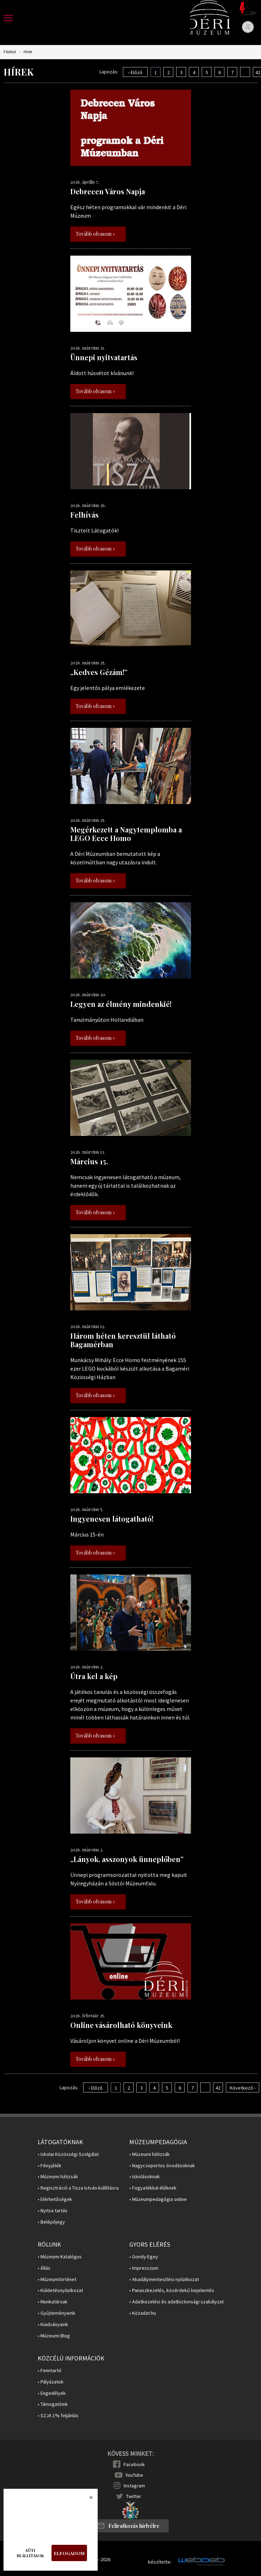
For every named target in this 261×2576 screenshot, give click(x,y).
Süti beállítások (30, 2553)
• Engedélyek (52, 2393)
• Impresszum (143, 2268)
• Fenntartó (49, 2371)
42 (218, 2088)
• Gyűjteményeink (56, 2313)
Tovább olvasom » (95, 233)
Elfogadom (69, 2553)
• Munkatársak (52, 2302)
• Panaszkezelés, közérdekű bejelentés (171, 2290)
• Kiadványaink (53, 2324)
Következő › (243, 2088)
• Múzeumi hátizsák (58, 2177)
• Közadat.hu (142, 2313)
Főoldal (10, 52)
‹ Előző (135, 72)
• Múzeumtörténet (57, 2279)
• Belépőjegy (51, 2222)
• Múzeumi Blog (54, 2336)
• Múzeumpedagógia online (158, 2199)
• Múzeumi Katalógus (60, 2257)
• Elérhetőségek (55, 2199)
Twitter (133, 2496)
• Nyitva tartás (52, 2211)
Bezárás (87, 2499)
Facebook (134, 2464)
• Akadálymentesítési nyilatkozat (164, 2279)
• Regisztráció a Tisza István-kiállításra (78, 2188)
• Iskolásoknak (144, 2177)
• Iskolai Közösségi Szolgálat (68, 2154)
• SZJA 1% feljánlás (58, 2416)
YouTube (134, 2475)
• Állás (44, 2268)
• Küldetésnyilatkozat (60, 2290)
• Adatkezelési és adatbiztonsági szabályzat (176, 2302)
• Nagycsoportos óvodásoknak (162, 2166)
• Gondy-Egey (143, 2257)
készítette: (160, 2562)
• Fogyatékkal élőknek (152, 2188)
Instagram (134, 2485)
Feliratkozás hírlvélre (133, 2525)
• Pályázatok (51, 2382)
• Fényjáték (49, 2166)
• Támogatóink (53, 2404)
